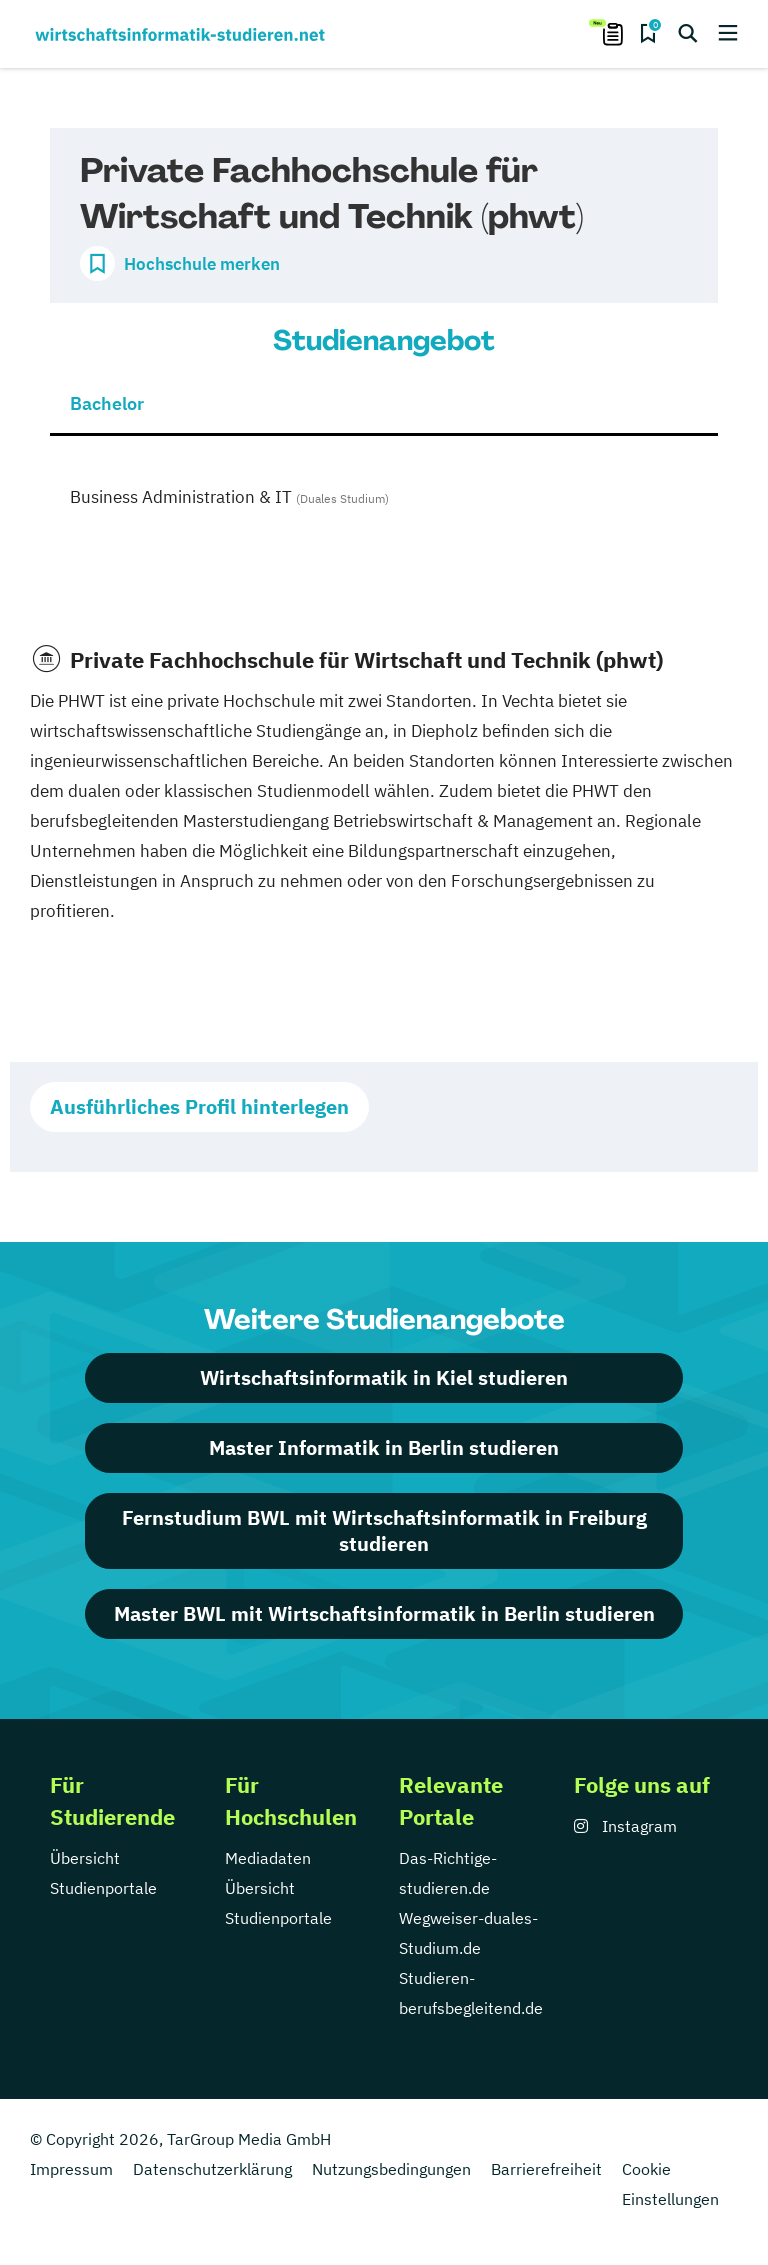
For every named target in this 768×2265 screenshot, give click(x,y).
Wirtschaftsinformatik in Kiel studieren (384, 1377)
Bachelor (107, 403)
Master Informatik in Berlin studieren (384, 1447)
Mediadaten (268, 1858)
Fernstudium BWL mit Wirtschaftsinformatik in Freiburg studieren (384, 1530)
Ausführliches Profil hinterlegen (199, 1106)
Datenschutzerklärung (212, 2169)
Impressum (71, 2169)
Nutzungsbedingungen (391, 2169)
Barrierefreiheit (546, 2169)
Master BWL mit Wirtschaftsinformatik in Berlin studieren (384, 1613)
